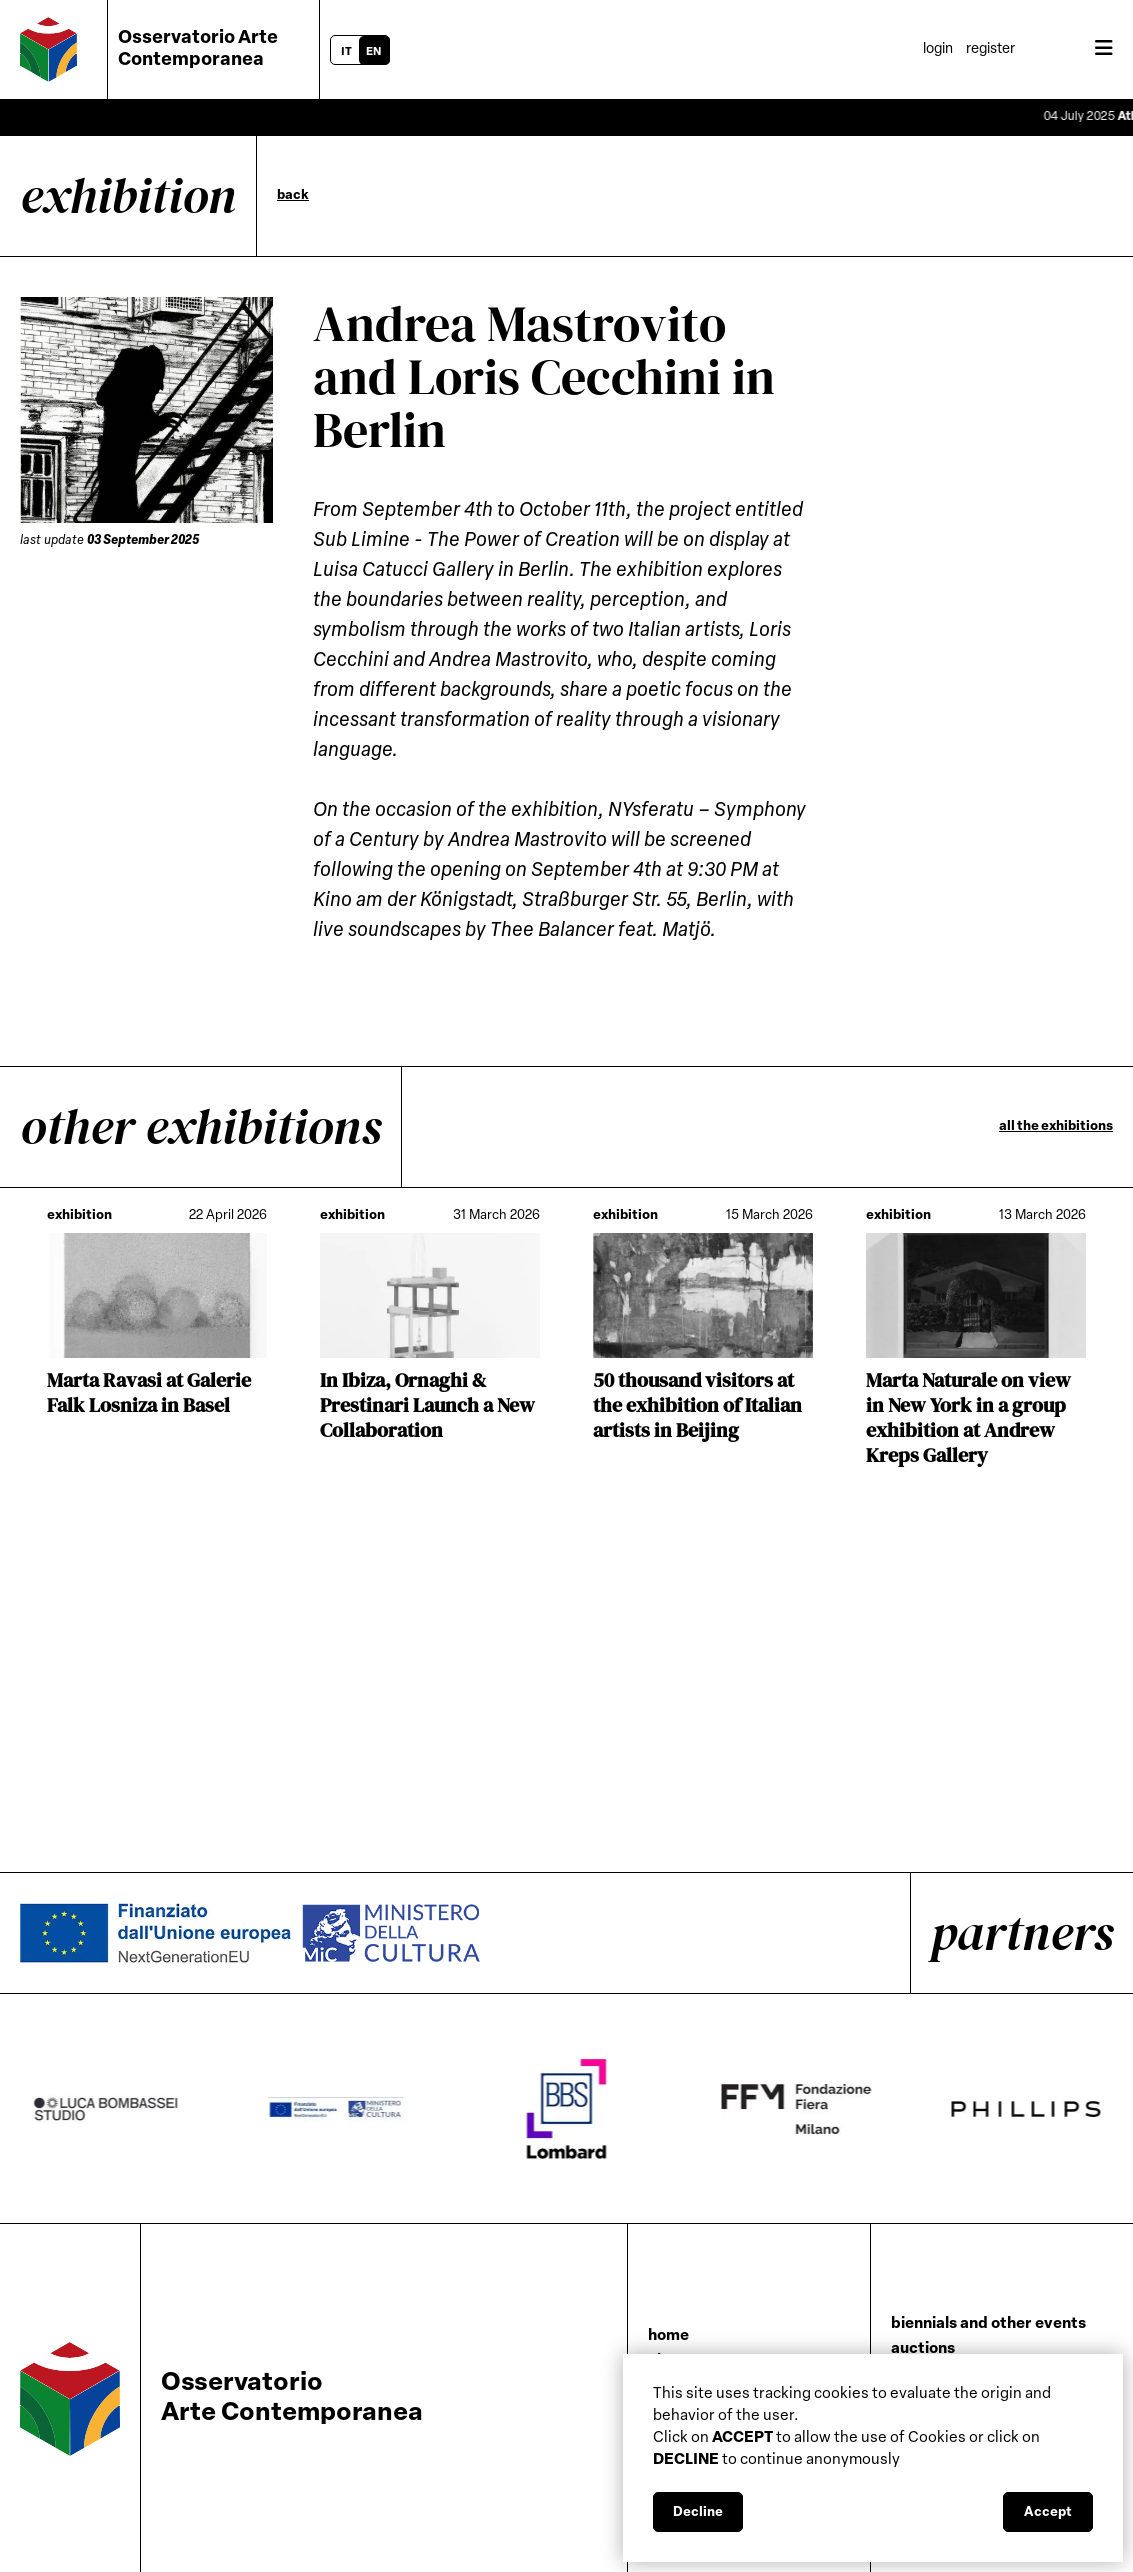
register (990, 49)
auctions (923, 2349)
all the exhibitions (1056, 1126)
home (668, 2336)
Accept (1048, 2512)
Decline (698, 2512)
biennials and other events (988, 2324)
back (293, 195)
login (938, 49)
